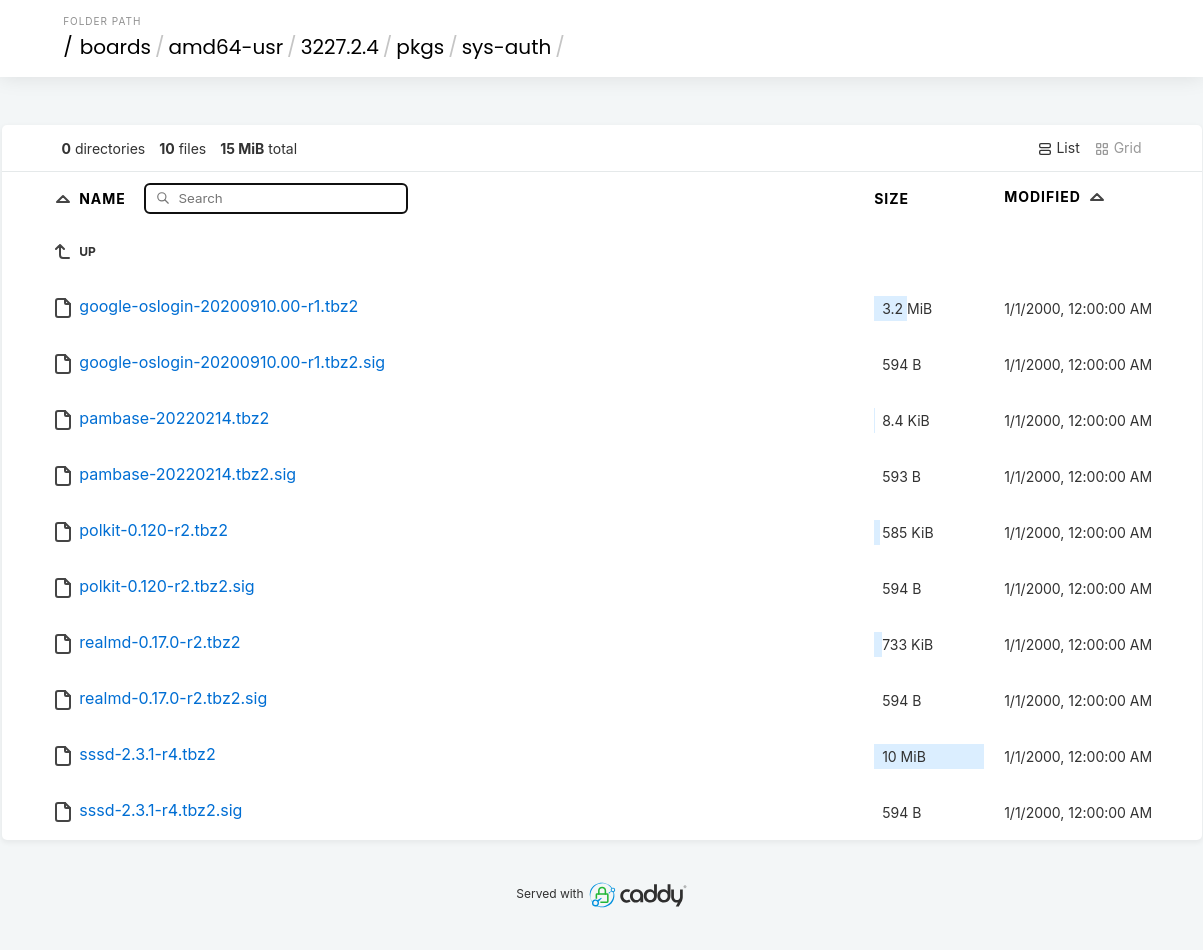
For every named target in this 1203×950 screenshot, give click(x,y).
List (1058, 148)
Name (104, 197)
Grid (1118, 148)
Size (891, 198)
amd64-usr (225, 47)
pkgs (420, 47)
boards (115, 47)
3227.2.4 (340, 47)
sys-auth (507, 47)
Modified (1056, 196)
